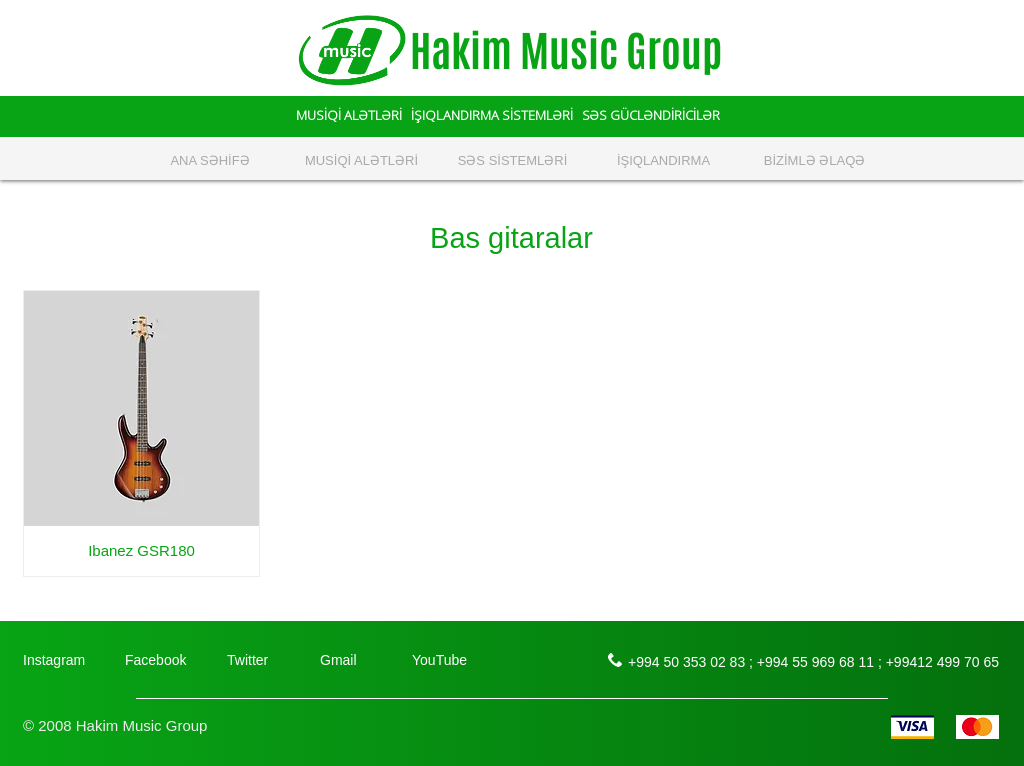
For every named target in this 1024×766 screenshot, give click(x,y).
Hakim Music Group (566, 51)
